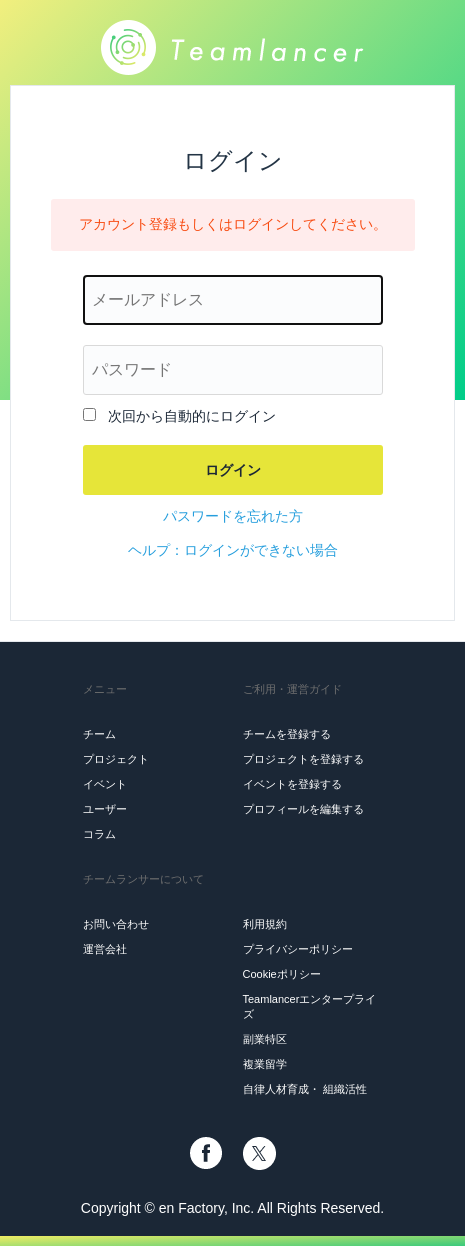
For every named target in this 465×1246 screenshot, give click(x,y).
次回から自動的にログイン (192, 416)
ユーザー (105, 809)
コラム (99, 834)
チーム (99, 734)
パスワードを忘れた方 (233, 516)
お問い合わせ (116, 924)
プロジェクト (116, 759)
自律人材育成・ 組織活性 (305, 1089)
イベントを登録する (292, 784)
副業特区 (265, 1039)
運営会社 (105, 949)
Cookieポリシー (282, 974)
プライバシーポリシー (298, 949)
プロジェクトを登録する (303, 759)
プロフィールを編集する (303, 809)
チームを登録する (287, 734)
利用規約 (265, 924)
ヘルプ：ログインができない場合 (233, 550)
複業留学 (265, 1064)
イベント (105, 784)
